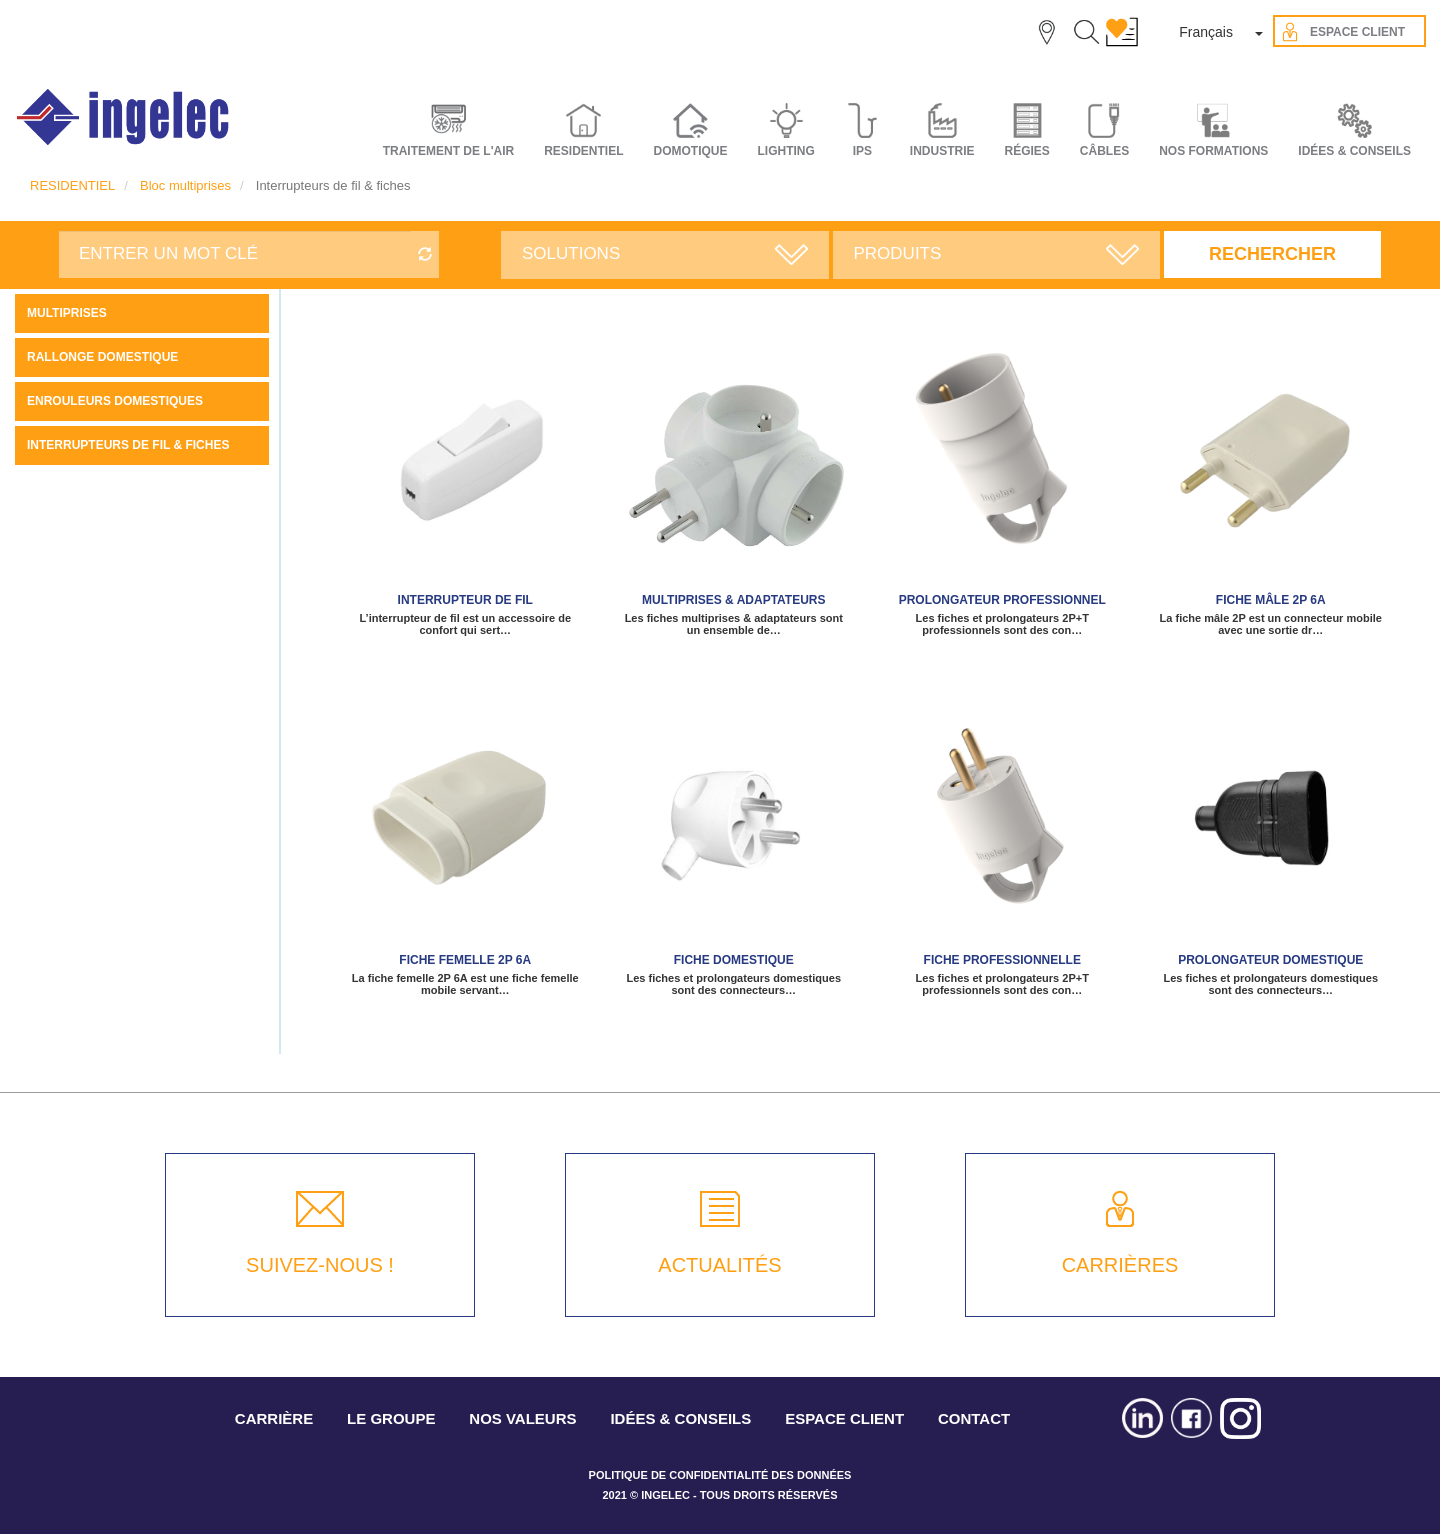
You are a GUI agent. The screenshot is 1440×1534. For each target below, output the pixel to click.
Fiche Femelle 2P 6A (465, 960)
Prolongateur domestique (1270, 960)
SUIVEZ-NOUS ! (320, 1265)
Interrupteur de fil (465, 600)
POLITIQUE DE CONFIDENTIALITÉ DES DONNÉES (720, 1475)
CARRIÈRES (1120, 1265)
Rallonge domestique (102, 357)
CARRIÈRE (274, 1418)
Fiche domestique (734, 960)
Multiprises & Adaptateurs (734, 600)
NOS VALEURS (522, 1418)
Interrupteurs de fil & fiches (128, 445)
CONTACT (974, 1418)
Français (1206, 32)
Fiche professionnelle (1002, 960)
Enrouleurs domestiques (115, 401)
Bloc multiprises (185, 185)
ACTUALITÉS (719, 1265)
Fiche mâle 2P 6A (1271, 600)
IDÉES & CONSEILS (1354, 151)
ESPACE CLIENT (844, 1418)
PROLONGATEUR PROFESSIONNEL (1002, 600)
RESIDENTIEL (72, 185)
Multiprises (67, 313)
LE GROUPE (391, 1418)
